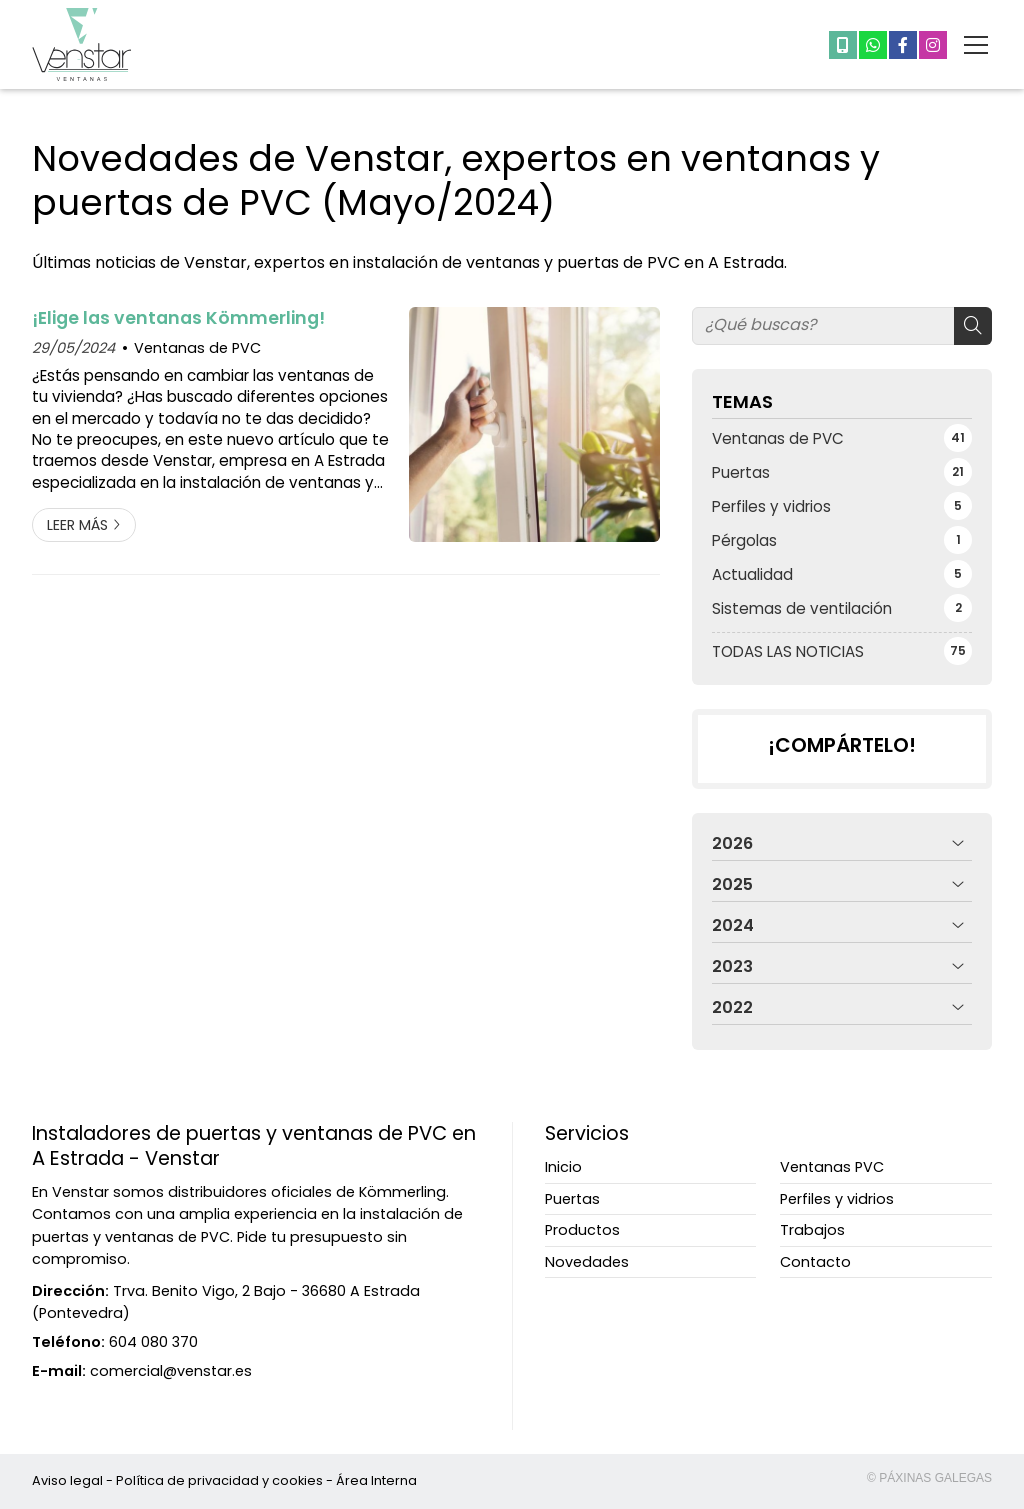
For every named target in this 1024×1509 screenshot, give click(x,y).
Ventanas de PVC (197, 348)
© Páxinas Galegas (929, 1478)
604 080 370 (153, 1342)
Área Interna (376, 1480)
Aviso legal (67, 1480)
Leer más (77, 525)
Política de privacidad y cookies (219, 1480)
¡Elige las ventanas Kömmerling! (178, 318)
